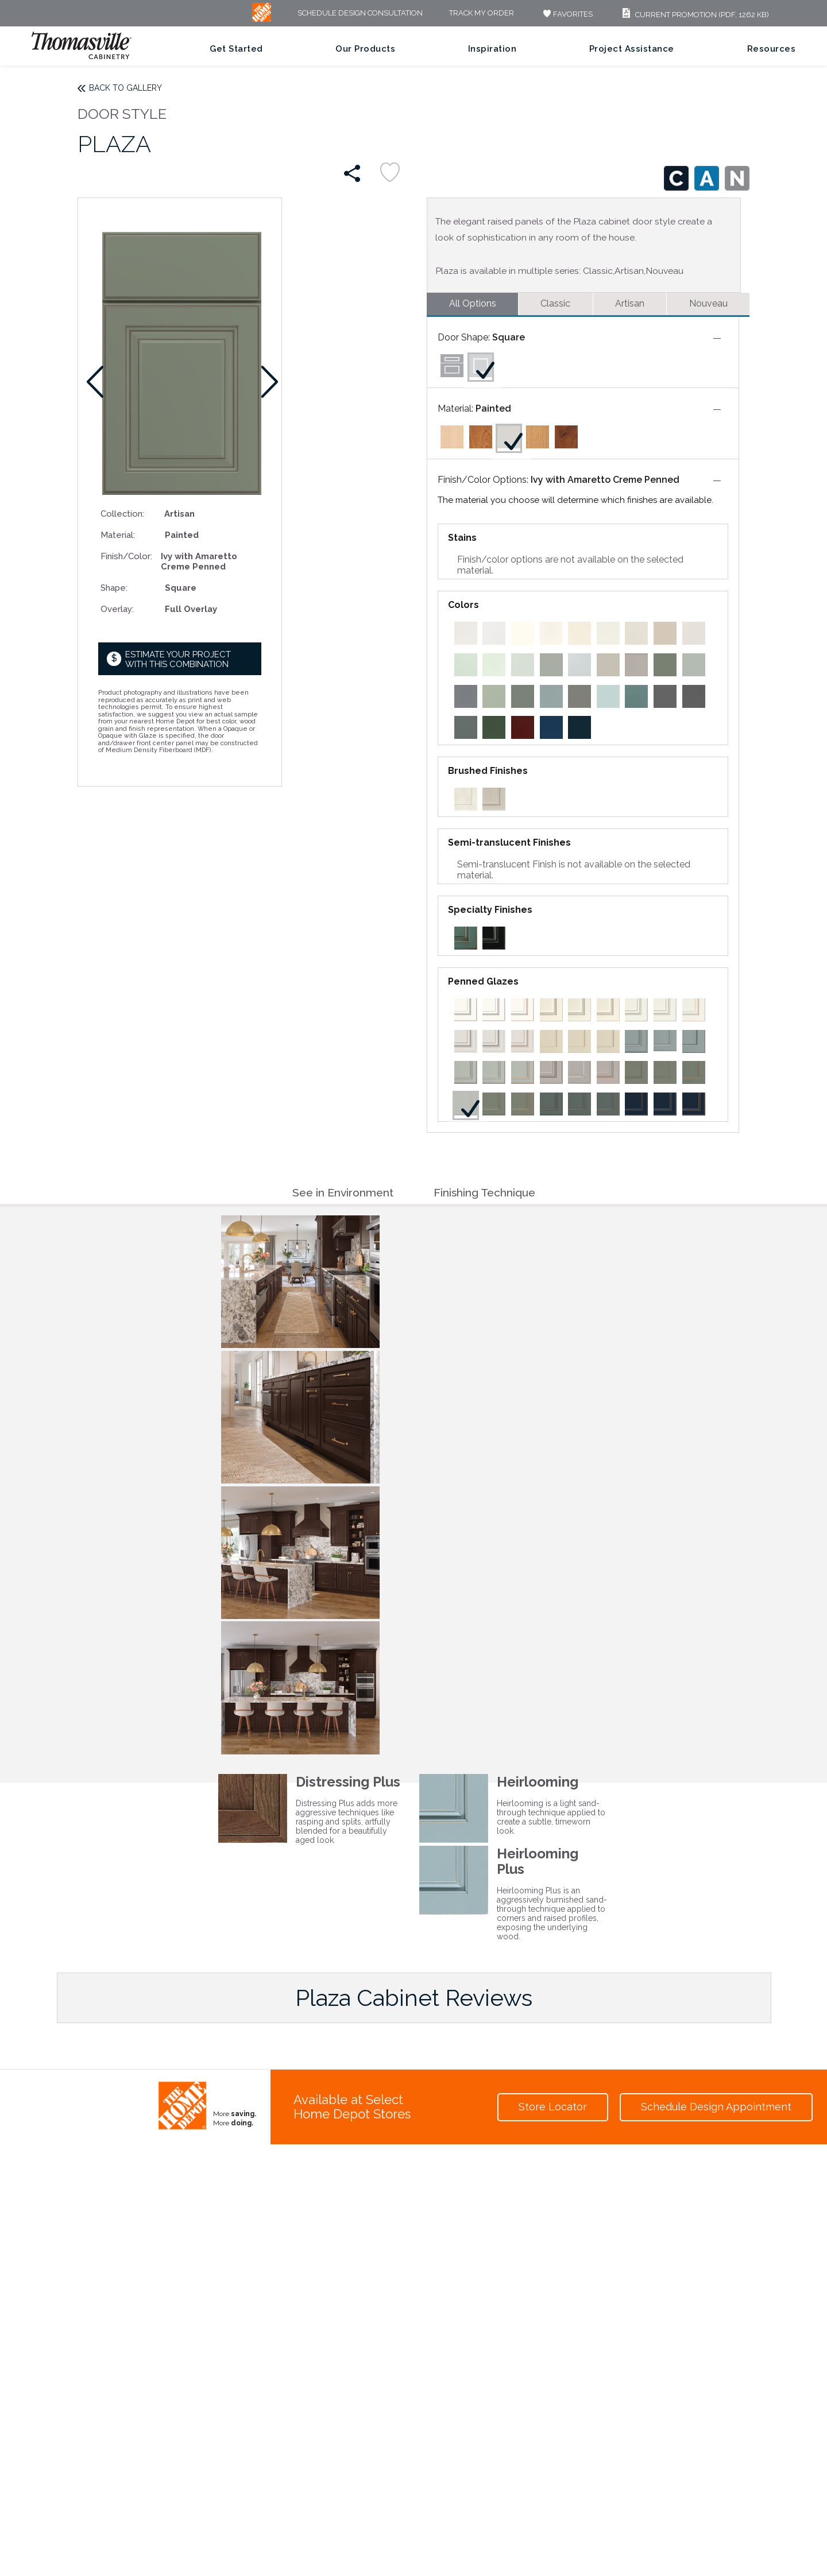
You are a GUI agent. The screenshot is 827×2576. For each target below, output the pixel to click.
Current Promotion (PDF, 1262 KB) (694, 14)
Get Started (236, 49)
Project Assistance (631, 49)
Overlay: (117, 609)
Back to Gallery (125, 87)
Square (508, 337)
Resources (771, 49)
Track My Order (481, 13)
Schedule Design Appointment (716, 2107)
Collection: (122, 513)
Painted (493, 408)
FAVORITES (566, 14)
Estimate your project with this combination (178, 659)
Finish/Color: (126, 556)
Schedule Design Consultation (360, 13)
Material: (118, 535)
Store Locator (553, 2107)
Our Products (365, 49)
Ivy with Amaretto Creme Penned (605, 479)
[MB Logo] (261, 19)
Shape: (114, 587)
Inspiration (492, 49)
